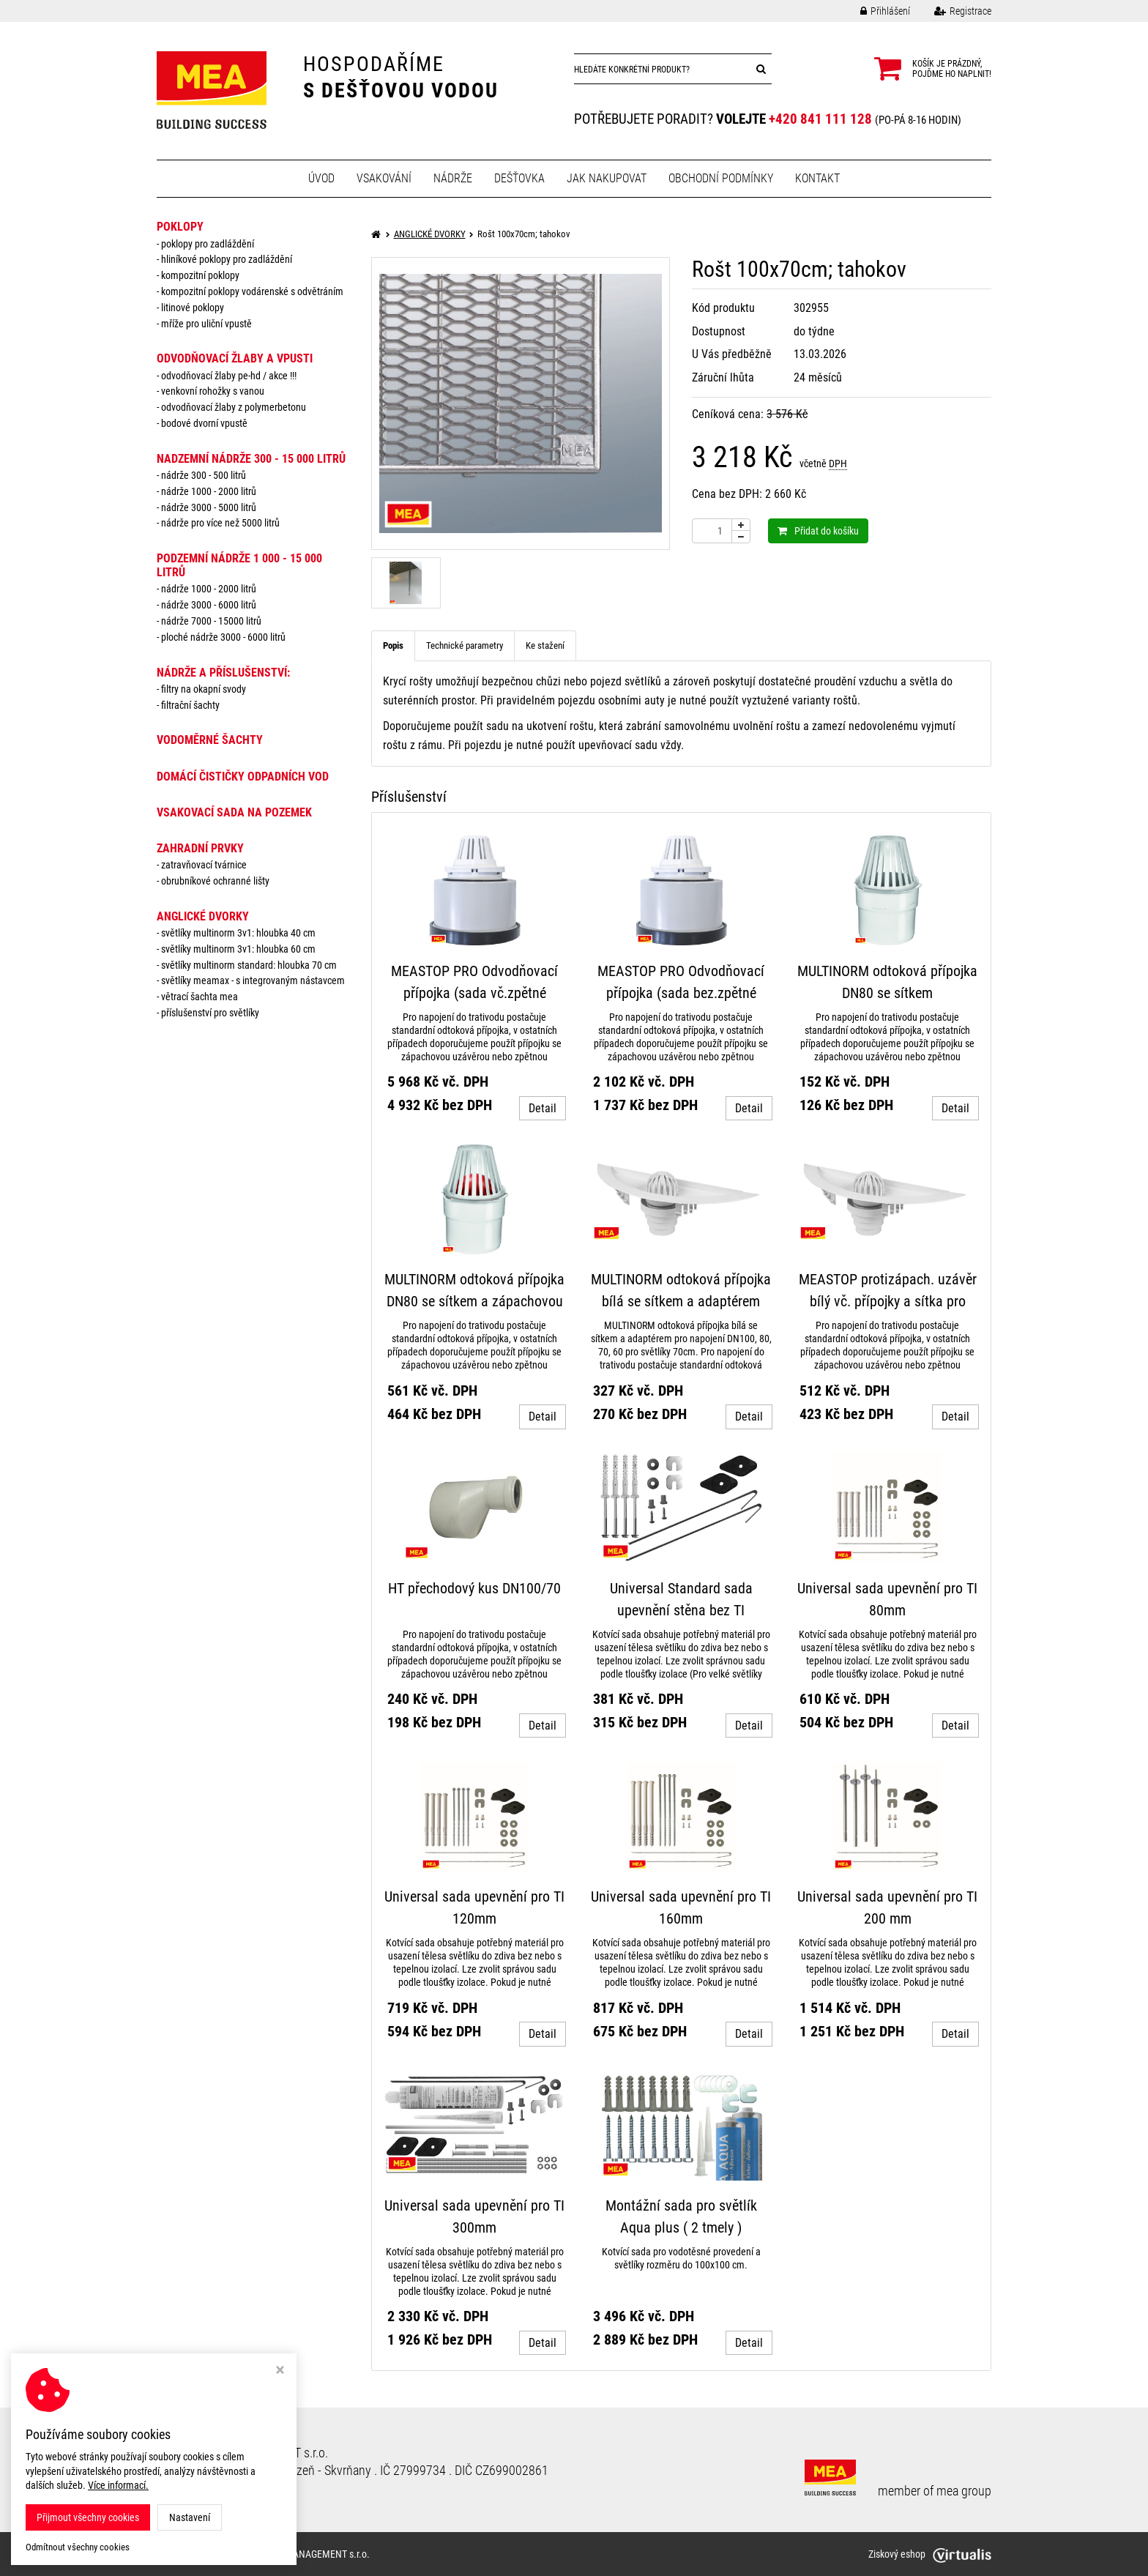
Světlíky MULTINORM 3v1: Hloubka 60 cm (238, 949)
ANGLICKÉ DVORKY (203, 916)
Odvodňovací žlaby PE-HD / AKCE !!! (229, 375)
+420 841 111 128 (820, 119)
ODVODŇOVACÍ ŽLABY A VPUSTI (235, 358)
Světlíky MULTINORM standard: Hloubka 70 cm (249, 965)
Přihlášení (874, 11)
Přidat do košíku (818, 531)
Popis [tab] (393, 645)
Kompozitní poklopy (200, 275)
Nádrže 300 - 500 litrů (203, 475)
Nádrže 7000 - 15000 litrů (211, 621)
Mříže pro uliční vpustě (206, 324)
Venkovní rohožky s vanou (212, 391)
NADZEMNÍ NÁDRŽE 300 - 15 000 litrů (251, 459)
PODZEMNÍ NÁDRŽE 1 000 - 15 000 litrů (239, 565)
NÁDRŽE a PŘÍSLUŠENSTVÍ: (223, 673)
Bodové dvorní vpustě (204, 423)
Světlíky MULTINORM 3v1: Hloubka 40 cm (238, 933)
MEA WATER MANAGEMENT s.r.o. (301, 2554)
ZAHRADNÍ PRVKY (200, 848)
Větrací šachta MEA (199, 996)
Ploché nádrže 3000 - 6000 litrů (223, 637)
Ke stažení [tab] (545, 645)
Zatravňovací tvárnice (204, 865)
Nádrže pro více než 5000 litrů (220, 523)
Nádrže (452, 178)
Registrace (951, 11)
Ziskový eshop (929, 2554)
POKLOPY (180, 227)
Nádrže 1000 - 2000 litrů (208, 491)
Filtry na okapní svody (203, 689)
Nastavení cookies (203, 2487)
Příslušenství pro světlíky (210, 1013)
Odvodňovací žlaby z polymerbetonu (233, 407)
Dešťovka (519, 178)
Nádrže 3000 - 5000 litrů (208, 507)
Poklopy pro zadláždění (207, 244)
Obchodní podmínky (720, 178)
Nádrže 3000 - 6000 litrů (208, 605)
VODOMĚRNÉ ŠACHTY (210, 740)
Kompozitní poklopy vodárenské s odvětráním (252, 291)
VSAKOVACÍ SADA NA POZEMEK (234, 812)
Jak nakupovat (606, 178)
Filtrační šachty (190, 705)
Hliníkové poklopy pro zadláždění (226, 259)
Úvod (321, 178)
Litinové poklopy (192, 307)
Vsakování (384, 178)
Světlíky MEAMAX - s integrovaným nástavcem (253, 980)
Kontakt (817, 178)
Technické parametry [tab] (464, 645)
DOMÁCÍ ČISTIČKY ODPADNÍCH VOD (243, 776)
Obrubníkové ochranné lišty (215, 881)
